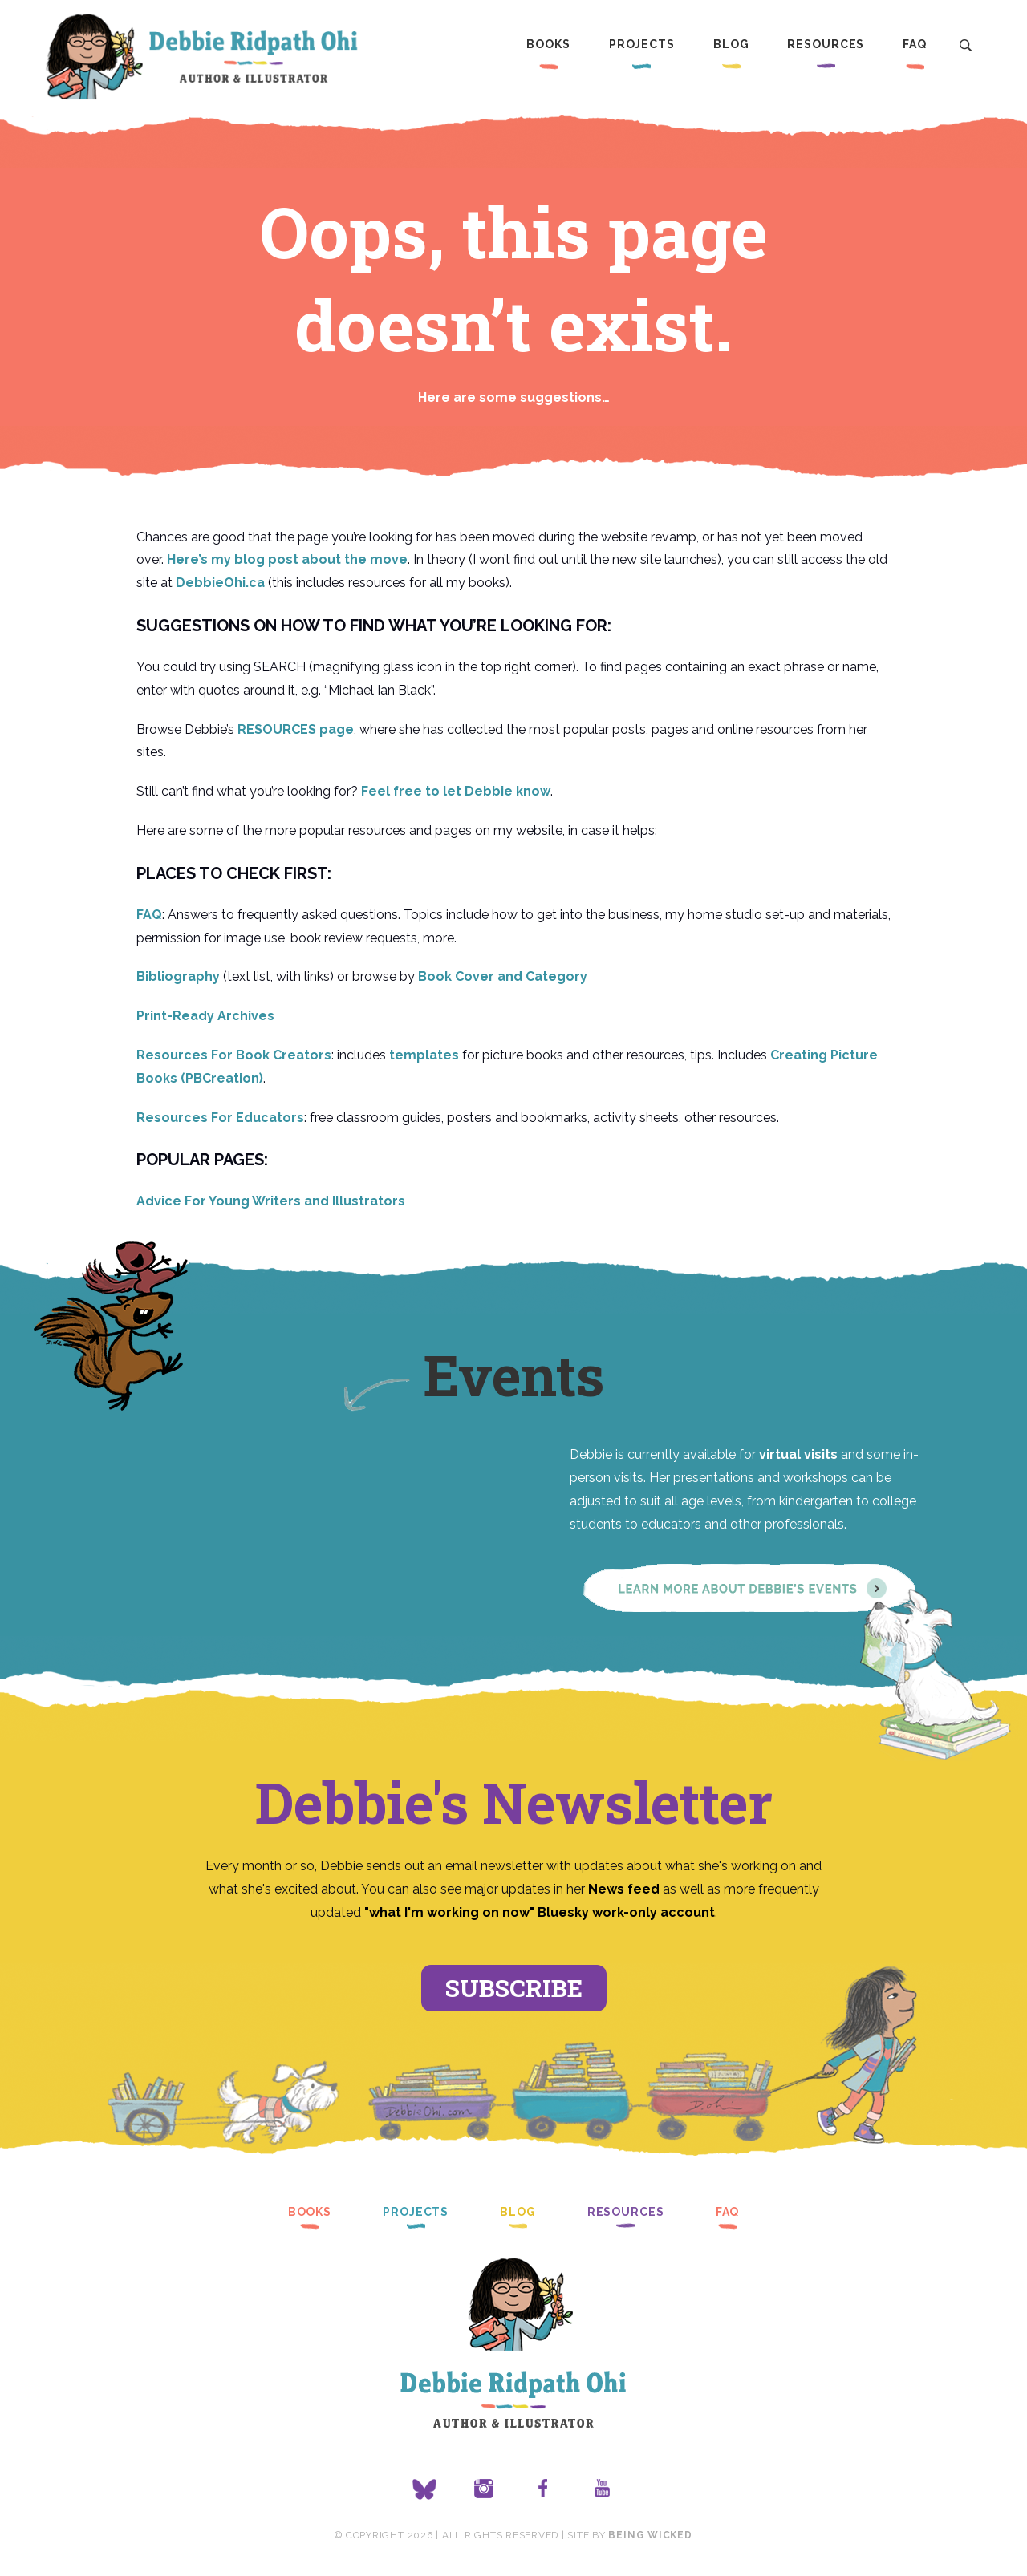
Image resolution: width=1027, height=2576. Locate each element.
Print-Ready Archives (205, 1015)
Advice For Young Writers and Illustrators (270, 1201)
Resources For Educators (220, 1117)
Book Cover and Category (502, 976)
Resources (825, 44)
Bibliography (178, 976)
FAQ (915, 44)
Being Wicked (650, 2535)
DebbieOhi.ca (220, 582)
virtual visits (798, 1454)
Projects (642, 44)
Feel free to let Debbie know (455, 791)
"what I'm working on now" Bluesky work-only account (539, 1912)
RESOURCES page (295, 729)
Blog (731, 44)
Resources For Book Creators (233, 1055)
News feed (624, 1889)
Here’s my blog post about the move (287, 559)
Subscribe (514, 1987)
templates (424, 1055)
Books (548, 44)
